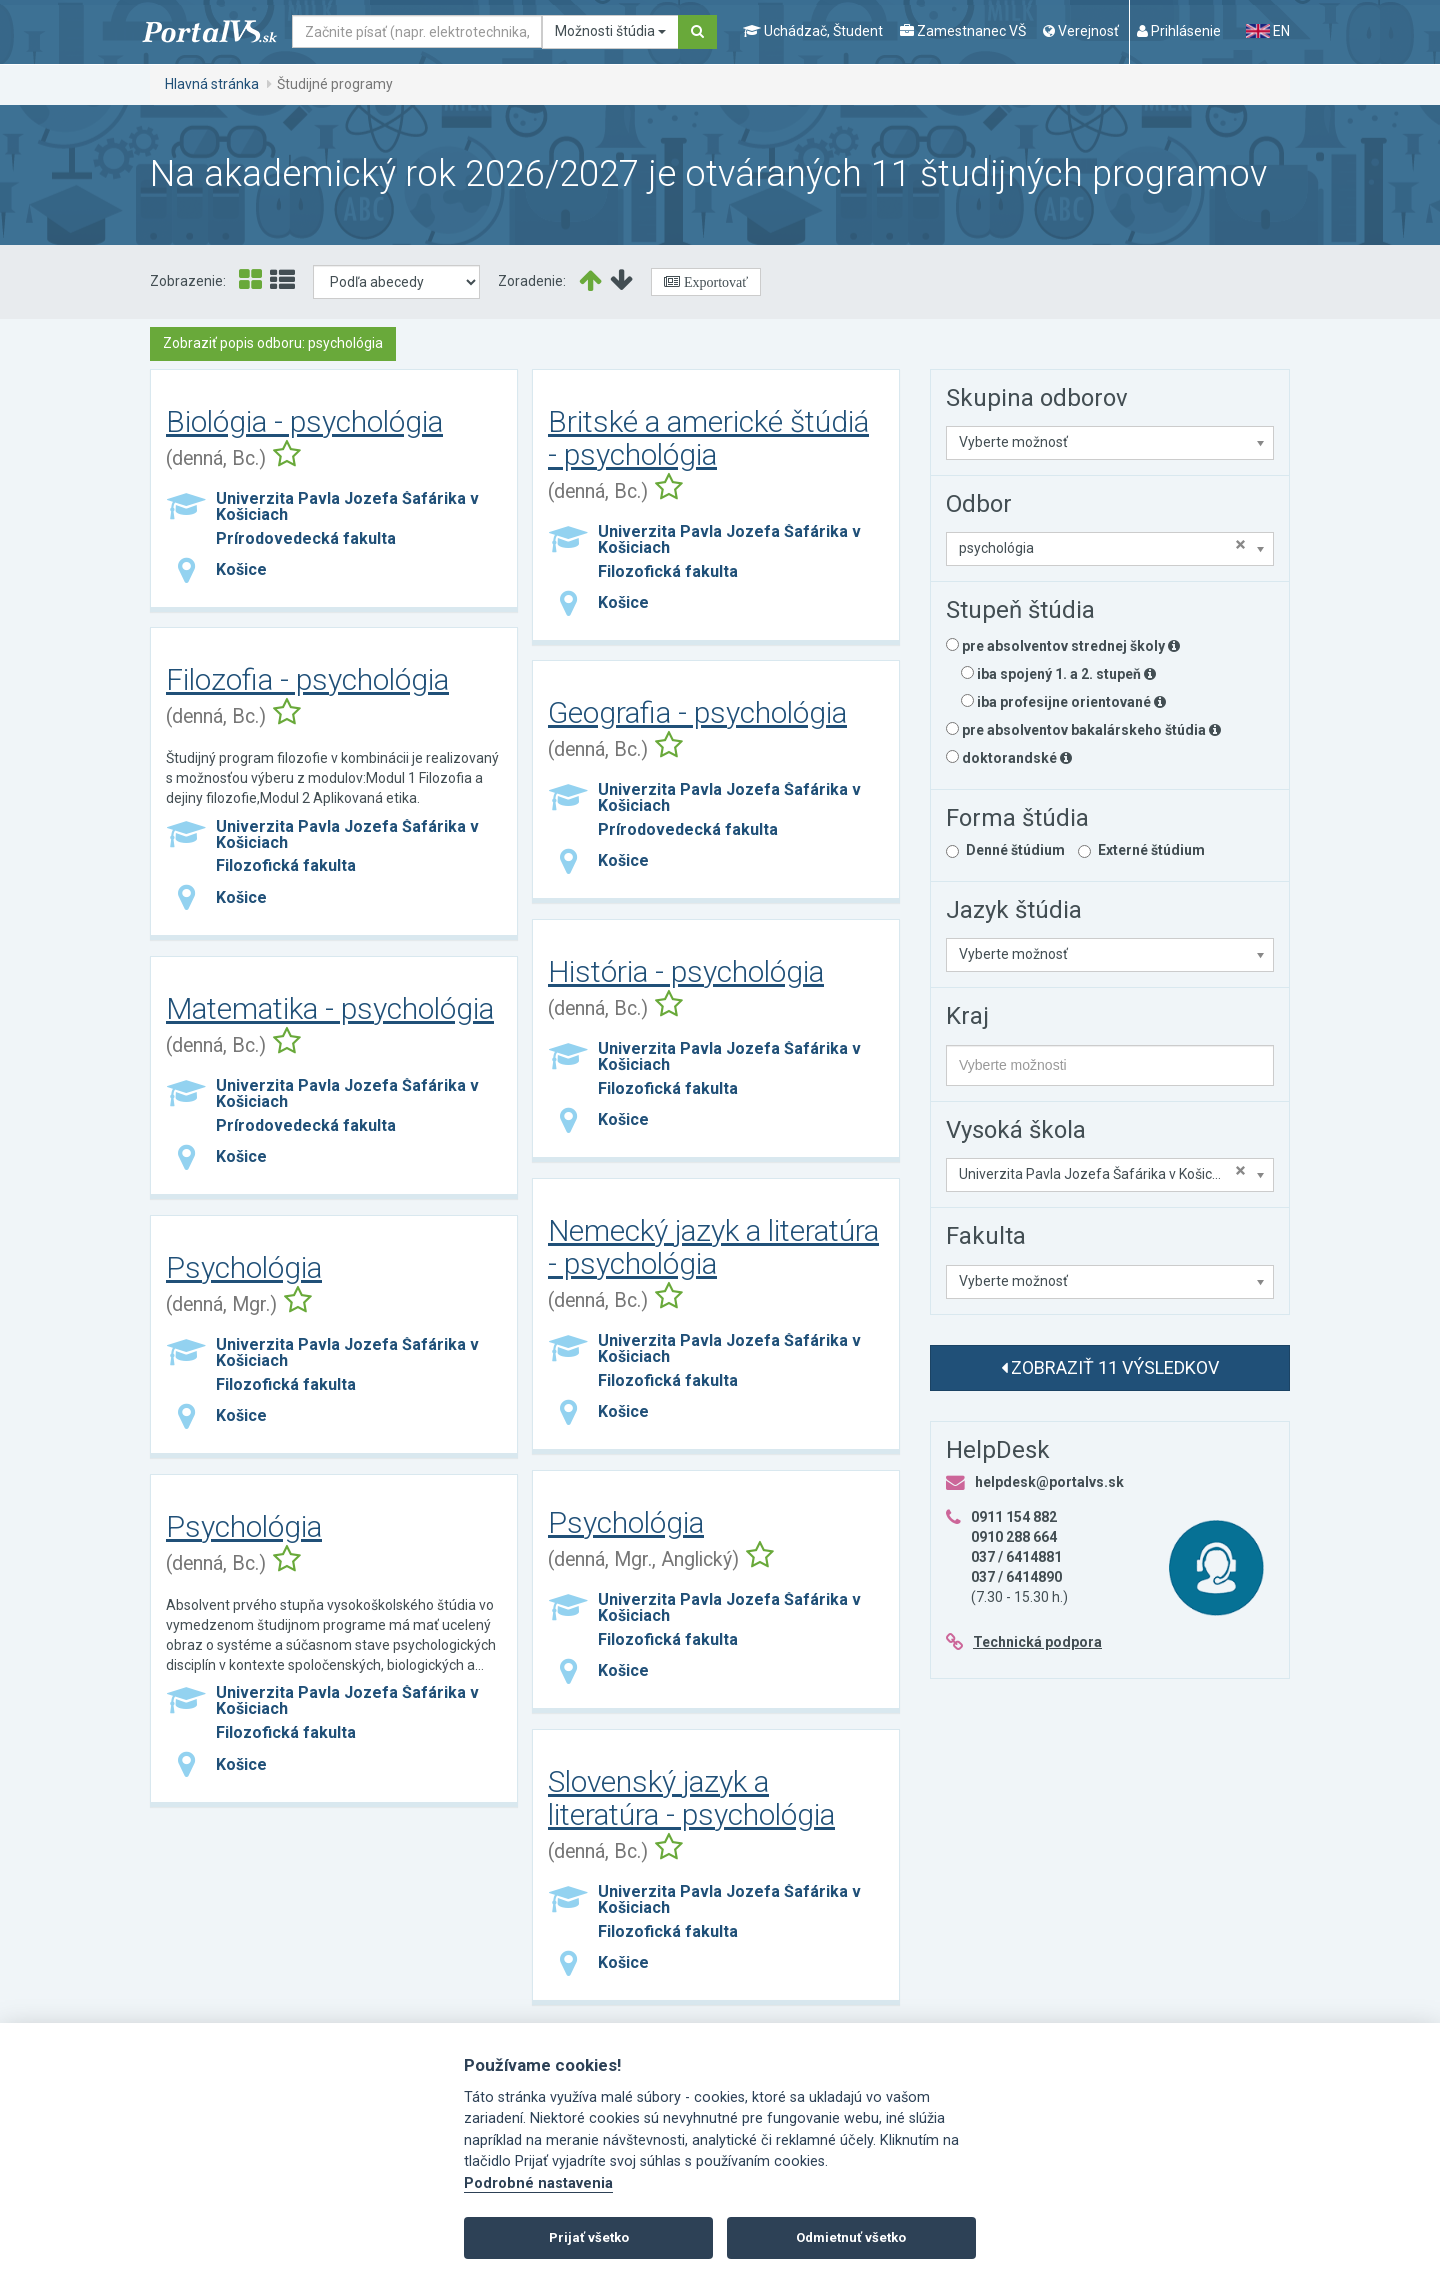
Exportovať (714, 282)
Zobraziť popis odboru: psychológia (273, 343)
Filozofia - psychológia (307, 679)
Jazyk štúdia (1014, 910)
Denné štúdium (1015, 850)
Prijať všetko (589, 2237)
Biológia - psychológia (304, 421)
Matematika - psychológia (330, 1008)
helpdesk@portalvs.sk (1049, 1482)
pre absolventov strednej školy (1063, 646)
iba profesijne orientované (1063, 702)
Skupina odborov (1037, 398)
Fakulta (986, 1236)
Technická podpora (1037, 1642)
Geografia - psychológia (697, 712)
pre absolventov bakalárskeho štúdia (1083, 730)
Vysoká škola (1016, 1130)
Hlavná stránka (212, 84)
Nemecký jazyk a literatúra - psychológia (713, 1247)
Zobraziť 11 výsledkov (1110, 1367)
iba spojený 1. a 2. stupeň (1058, 674)
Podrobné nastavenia (538, 2183)
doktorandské (1009, 758)
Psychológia (244, 1267)
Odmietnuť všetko (851, 2237)
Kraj (967, 1016)
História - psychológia (686, 971)
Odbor (979, 504)
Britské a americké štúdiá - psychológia (708, 438)
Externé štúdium (1151, 850)
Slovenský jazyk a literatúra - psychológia (691, 1798)
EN (1268, 31)
